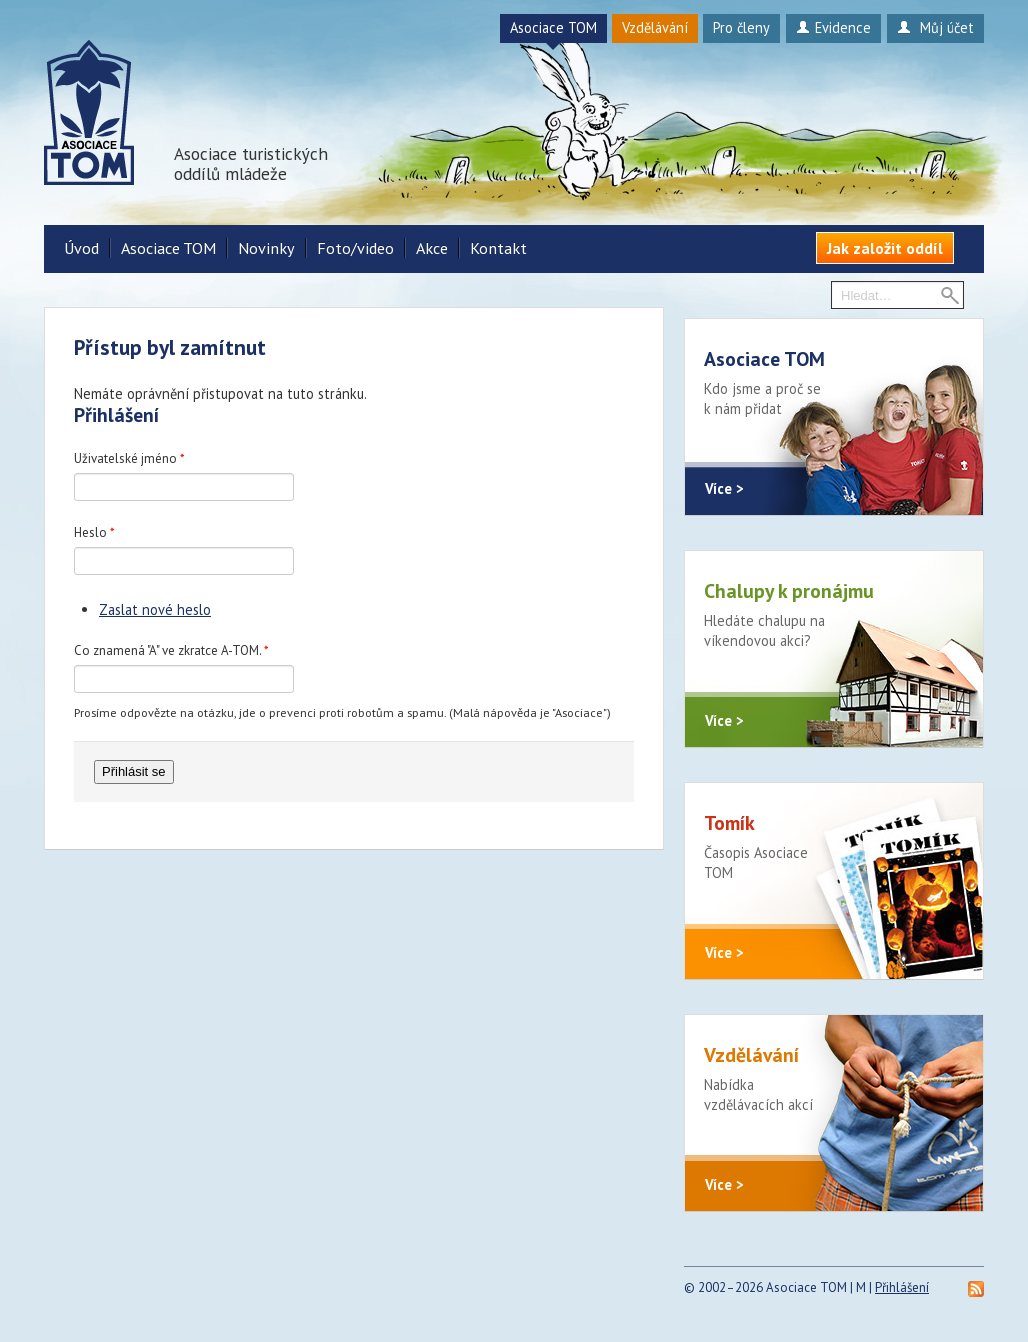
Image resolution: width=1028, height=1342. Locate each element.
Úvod (81, 248)
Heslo (94, 532)
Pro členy (741, 27)
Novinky (266, 248)
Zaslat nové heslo (155, 609)
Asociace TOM (553, 27)
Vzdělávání (655, 27)
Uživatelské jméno (129, 458)
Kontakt (498, 248)
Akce (432, 248)
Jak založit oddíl (885, 248)
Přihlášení (902, 1287)
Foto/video (355, 248)
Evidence (833, 27)
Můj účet (935, 27)
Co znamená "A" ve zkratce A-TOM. (171, 650)
